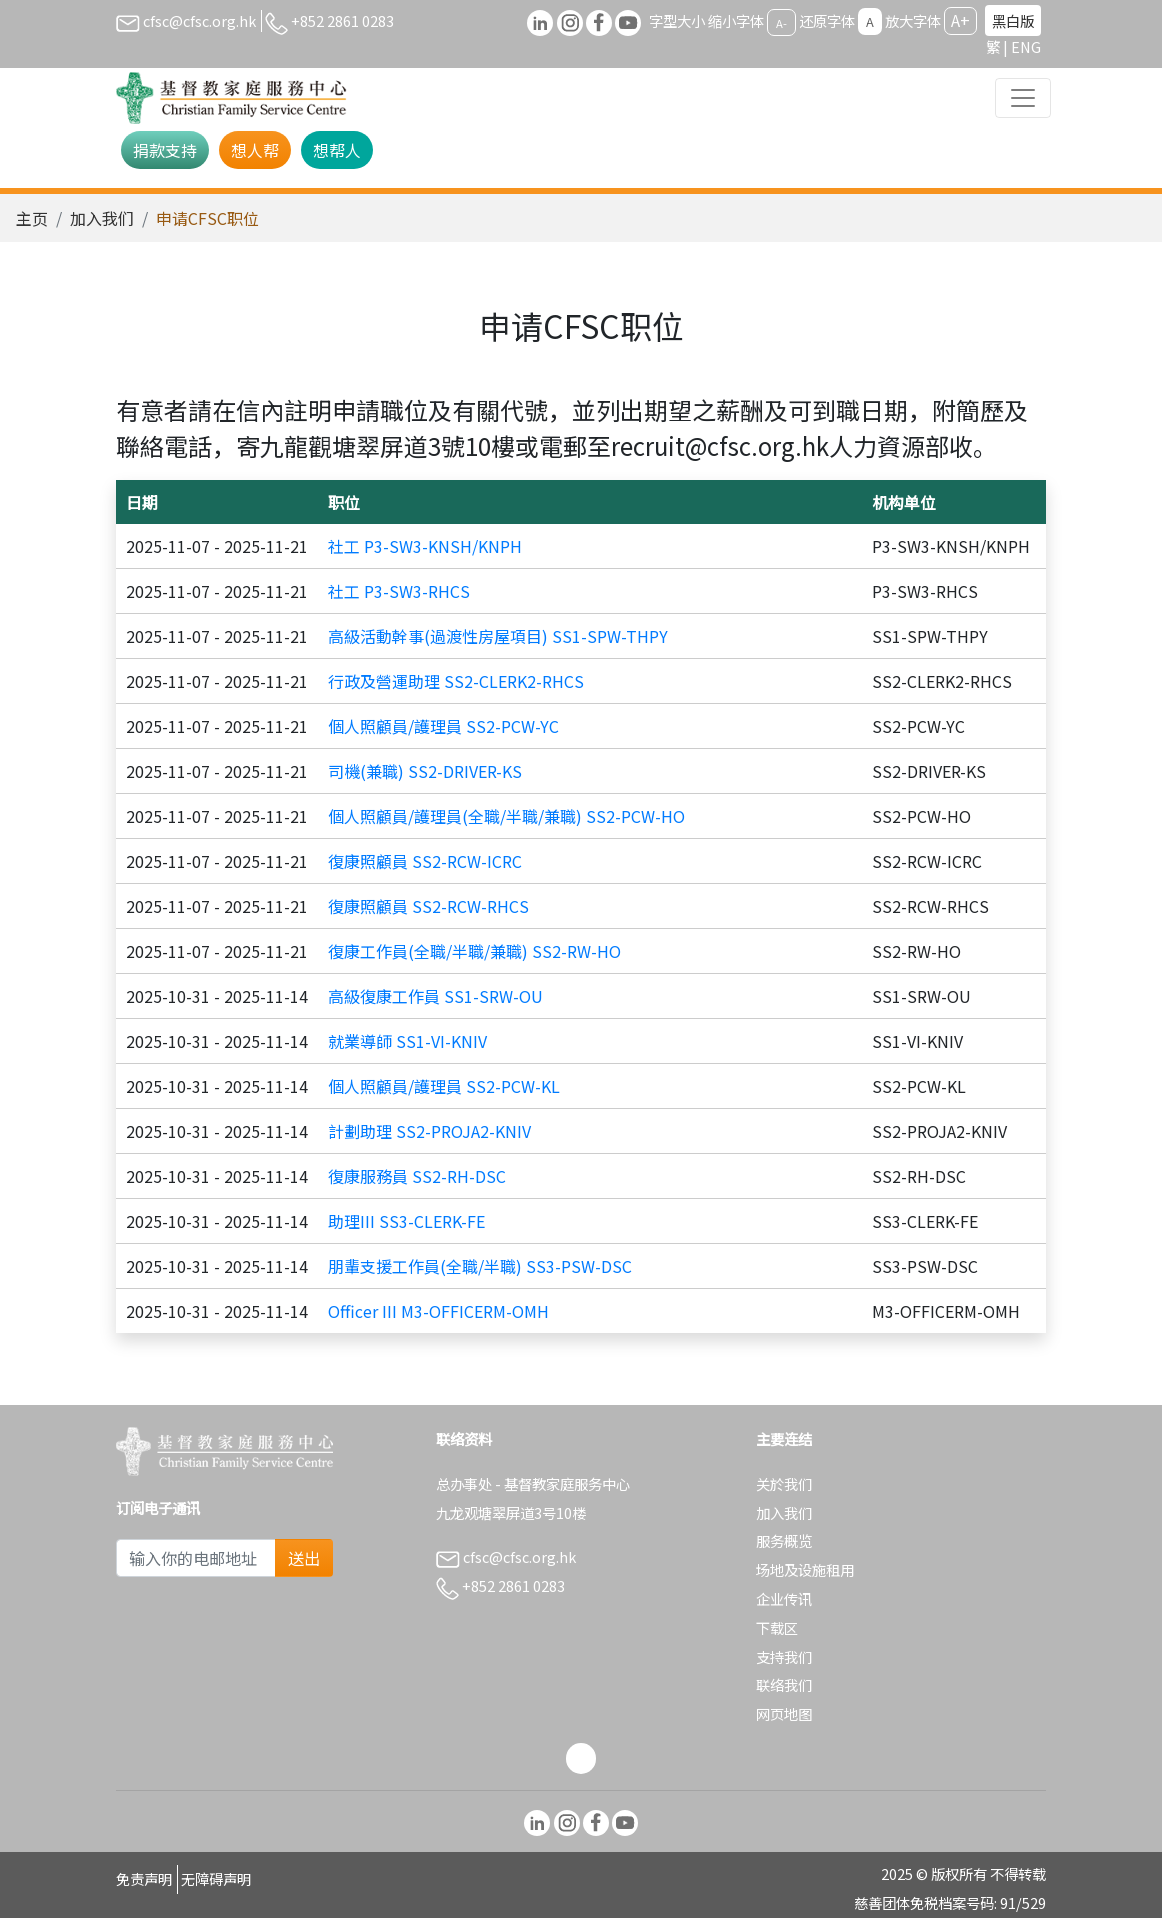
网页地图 (784, 1713)
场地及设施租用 (805, 1569)
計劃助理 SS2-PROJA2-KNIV (429, 1131)
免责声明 (144, 1878)
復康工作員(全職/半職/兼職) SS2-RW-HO (474, 951)
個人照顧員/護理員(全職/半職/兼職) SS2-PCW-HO (506, 816)
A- (781, 22)
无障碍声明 (216, 1878)
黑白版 (1013, 20)
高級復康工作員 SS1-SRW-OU (435, 996)
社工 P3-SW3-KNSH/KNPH (425, 546)
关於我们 (784, 1483)
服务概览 (784, 1540)
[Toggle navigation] (1023, 98)
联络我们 (784, 1684)
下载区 (777, 1627)
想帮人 (337, 150)
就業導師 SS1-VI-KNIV (407, 1041)
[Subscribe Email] (196, 1558)
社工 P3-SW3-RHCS (399, 591)
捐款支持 (165, 150)
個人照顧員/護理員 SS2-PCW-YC (443, 726)
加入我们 (102, 218)
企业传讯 (784, 1598)
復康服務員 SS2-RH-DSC (417, 1176)
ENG (1026, 46)
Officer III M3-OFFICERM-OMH (438, 1311)
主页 (32, 218)
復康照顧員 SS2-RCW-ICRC (425, 861)
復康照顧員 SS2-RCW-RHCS (428, 906)
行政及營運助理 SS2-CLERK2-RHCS (456, 681)
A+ (960, 20)
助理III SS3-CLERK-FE (406, 1221)
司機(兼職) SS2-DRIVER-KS (425, 771)
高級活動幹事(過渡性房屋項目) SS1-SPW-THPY (498, 636)
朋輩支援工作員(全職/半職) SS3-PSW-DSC (480, 1266)
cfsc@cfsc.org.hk (186, 20)
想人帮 (255, 150)
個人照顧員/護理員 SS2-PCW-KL (444, 1086)
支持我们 (784, 1656)
